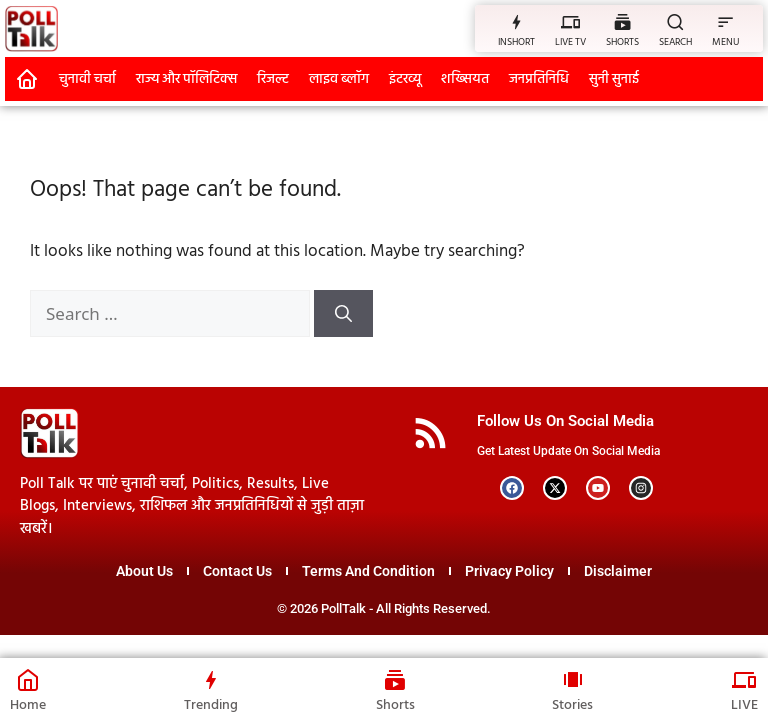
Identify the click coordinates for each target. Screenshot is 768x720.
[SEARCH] (675, 21)
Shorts (395, 705)
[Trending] (211, 680)
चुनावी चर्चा (87, 79)
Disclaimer (618, 571)
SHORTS (622, 42)
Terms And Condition (368, 571)
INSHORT (516, 42)
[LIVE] (745, 680)
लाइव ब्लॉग (339, 79)
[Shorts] (395, 680)
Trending (211, 705)
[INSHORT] (516, 21)
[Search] (343, 314)
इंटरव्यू (405, 79)
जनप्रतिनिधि (539, 79)
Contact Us (237, 571)
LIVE (744, 705)
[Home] (28, 680)
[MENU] (725, 21)
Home (28, 705)
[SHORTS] (622, 21)
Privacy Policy (509, 571)
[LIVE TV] (570, 21)
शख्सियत (465, 79)
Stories (572, 705)
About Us (144, 571)
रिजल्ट (273, 79)
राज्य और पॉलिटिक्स (186, 79)
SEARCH (675, 42)
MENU (725, 42)
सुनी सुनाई (614, 79)
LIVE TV (570, 42)
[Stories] (573, 680)
